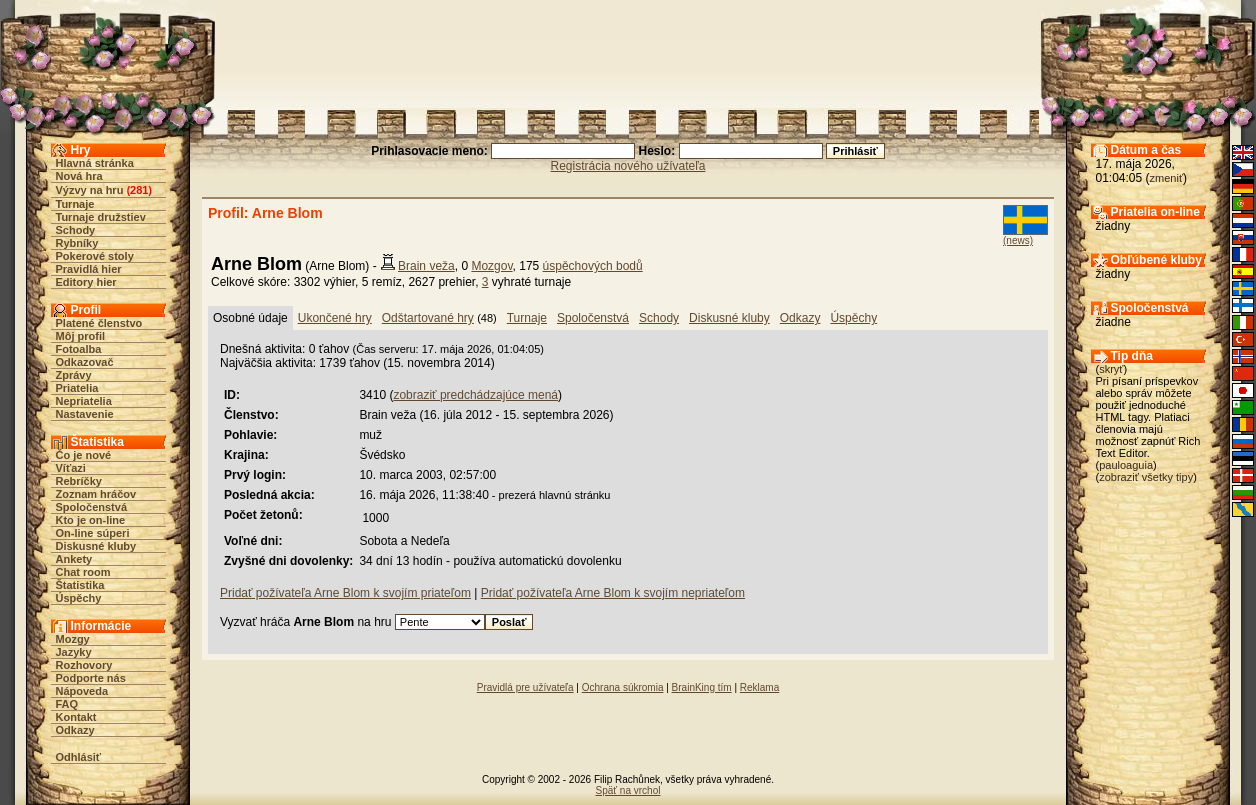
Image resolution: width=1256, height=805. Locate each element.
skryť (1111, 369)
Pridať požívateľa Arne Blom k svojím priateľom (345, 593)
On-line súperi (93, 533)
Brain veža (426, 266)
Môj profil (81, 336)
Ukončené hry (335, 318)
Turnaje (75, 204)
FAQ (67, 704)
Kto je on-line (91, 520)
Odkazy (75, 730)
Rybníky (77, 243)
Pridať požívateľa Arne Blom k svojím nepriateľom (613, 593)
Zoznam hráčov (96, 494)
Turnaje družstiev (101, 217)
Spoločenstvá (92, 507)
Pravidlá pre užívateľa (525, 687)
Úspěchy (79, 598)
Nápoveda (82, 691)
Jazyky (74, 652)
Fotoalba (79, 349)
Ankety (74, 559)
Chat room (83, 572)
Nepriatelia (84, 401)
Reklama (759, 687)
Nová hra (79, 176)
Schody (76, 230)
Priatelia (77, 388)
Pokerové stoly (95, 256)
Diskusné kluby (96, 546)
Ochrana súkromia (623, 687)
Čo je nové (84, 455)
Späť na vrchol (628, 790)
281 (139, 190)
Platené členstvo (99, 323)
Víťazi (71, 468)
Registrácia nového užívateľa (628, 166)
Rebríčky (79, 481)
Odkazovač (85, 362)
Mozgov (491, 266)
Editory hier (86, 282)
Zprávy (74, 375)
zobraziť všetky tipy (1146, 477)
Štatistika (80, 585)
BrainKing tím (702, 687)
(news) (1018, 240)
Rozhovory (84, 665)
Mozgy (73, 639)
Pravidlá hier (89, 269)
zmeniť (1166, 178)
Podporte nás (91, 678)
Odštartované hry (428, 318)
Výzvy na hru (90, 190)
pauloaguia (1126, 465)
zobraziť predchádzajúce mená (475, 395)
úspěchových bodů (593, 266)
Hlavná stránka (95, 163)
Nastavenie (85, 414)
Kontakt (76, 717)
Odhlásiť (79, 757)
